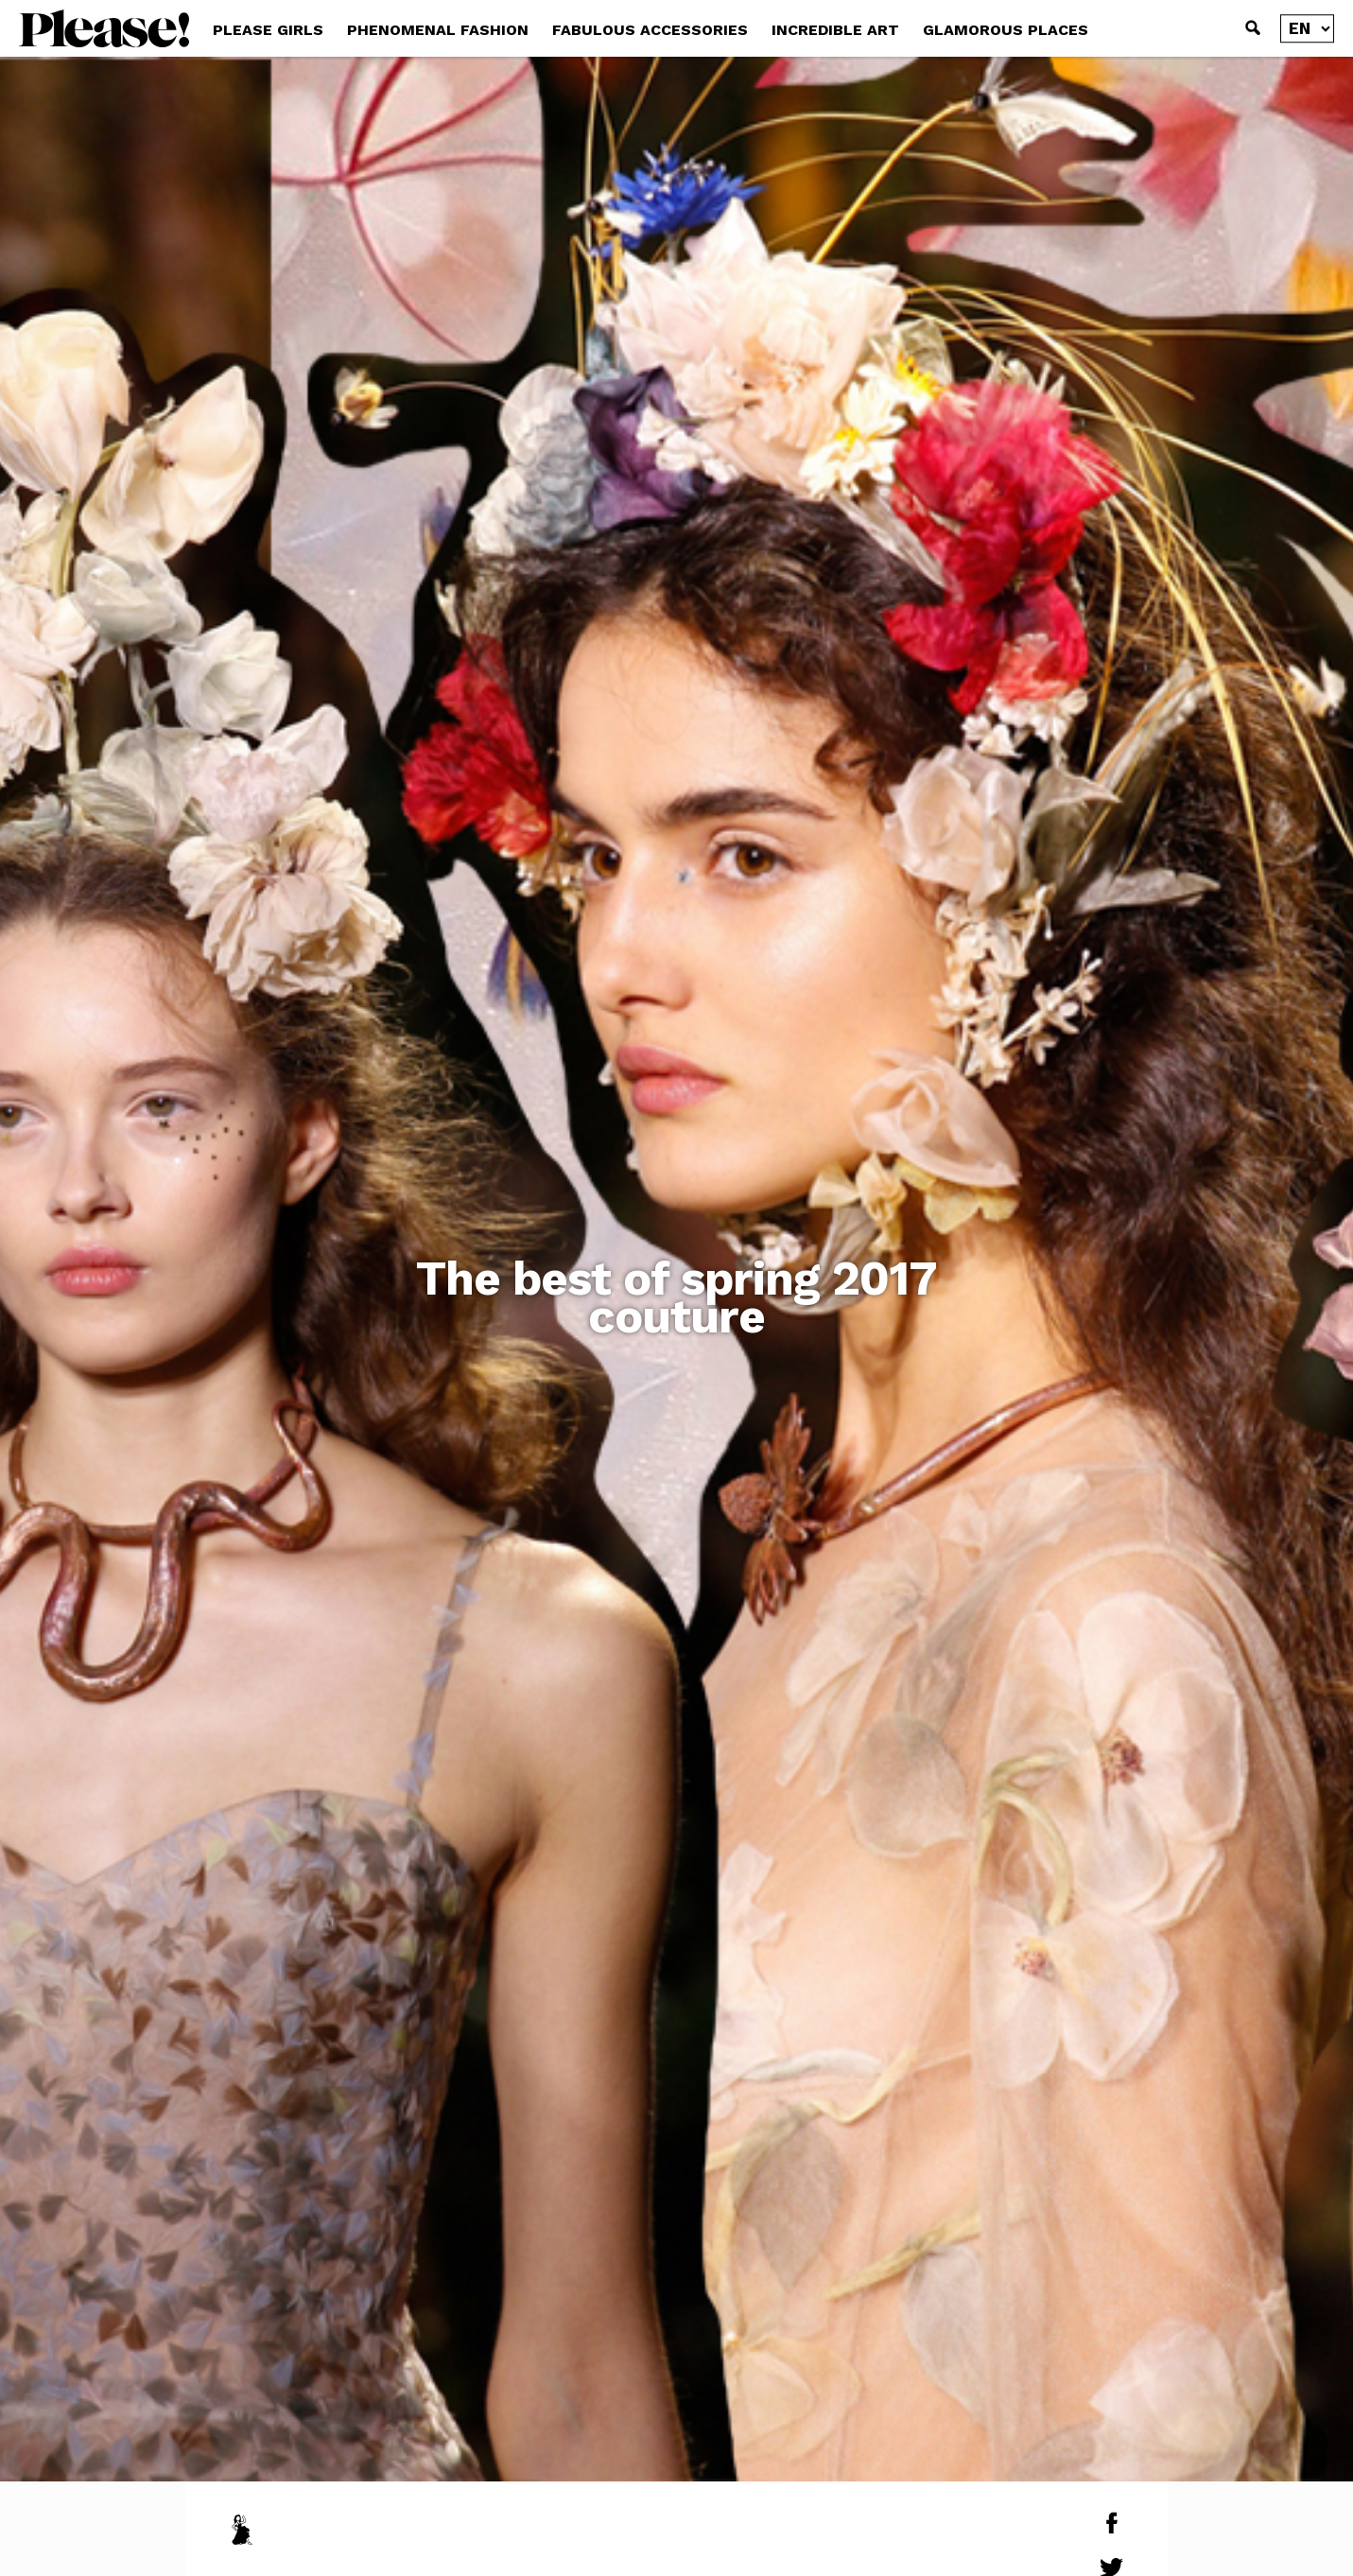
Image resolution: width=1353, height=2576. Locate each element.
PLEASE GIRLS (268, 30)
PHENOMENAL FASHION (438, 30)
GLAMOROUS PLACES (1005, 30)
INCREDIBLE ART (835, 30)
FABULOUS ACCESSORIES (650, 30)
